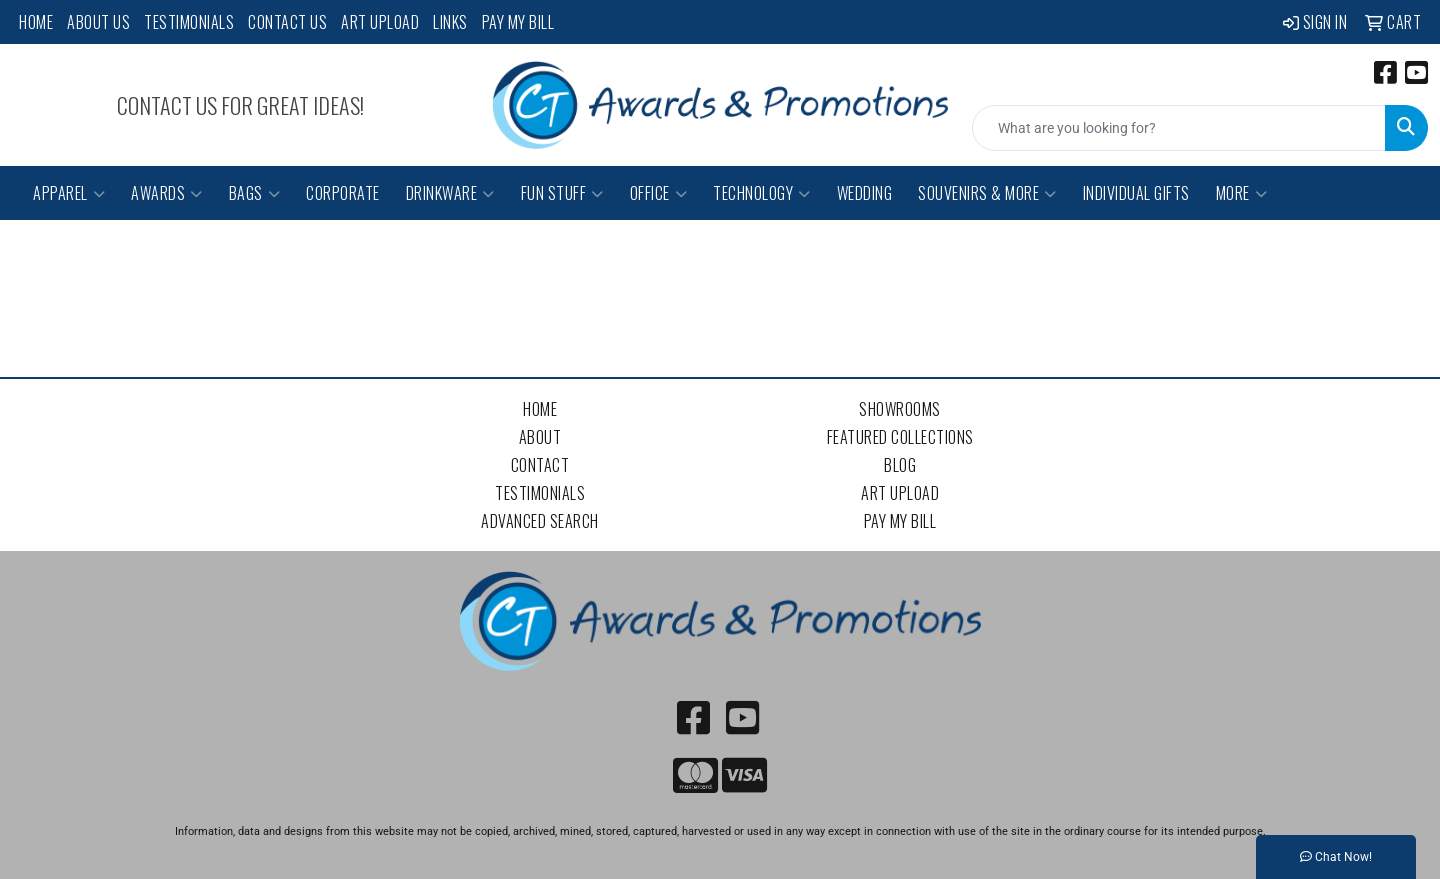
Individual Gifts (1136, 193)
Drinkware (450, 193)
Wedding (865, 193)
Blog (900, 465)
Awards (167, 193)
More (1242, 193)
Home (36, 22)
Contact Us (287, 22)
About (540, 437)
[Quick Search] (1179, 128)
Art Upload (380, 22)
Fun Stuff (562, 193)
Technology (762, 193)
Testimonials (189, 22)
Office (659, 193)
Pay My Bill (518, 22)
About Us (98, 22)
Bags (255, 193)
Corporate (343, 193)
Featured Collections (900, 437)
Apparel (69, 193)
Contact (540, 465)
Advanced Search (540, 521)
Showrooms (900, 409)
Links (450, 22)
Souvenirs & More (987, 193)
